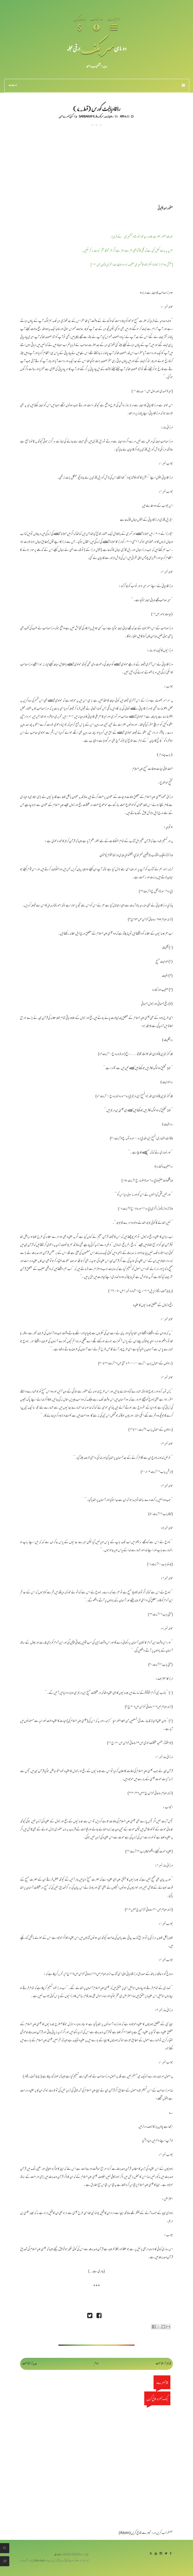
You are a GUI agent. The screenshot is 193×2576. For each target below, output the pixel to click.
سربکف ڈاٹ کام (41, 2560)
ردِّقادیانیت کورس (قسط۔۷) (96, 108)
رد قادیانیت (109, 116)
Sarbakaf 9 (86, 116)
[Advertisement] (96, 164)
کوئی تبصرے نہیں (65, 116)
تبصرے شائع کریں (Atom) (135, 2533)
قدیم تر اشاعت (163, 2363)
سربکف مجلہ (59, 2554)
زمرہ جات (97, 85)
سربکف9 (99, 116)
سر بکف (97, 48)
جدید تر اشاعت (29, 2363)
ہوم (96, 2363)
